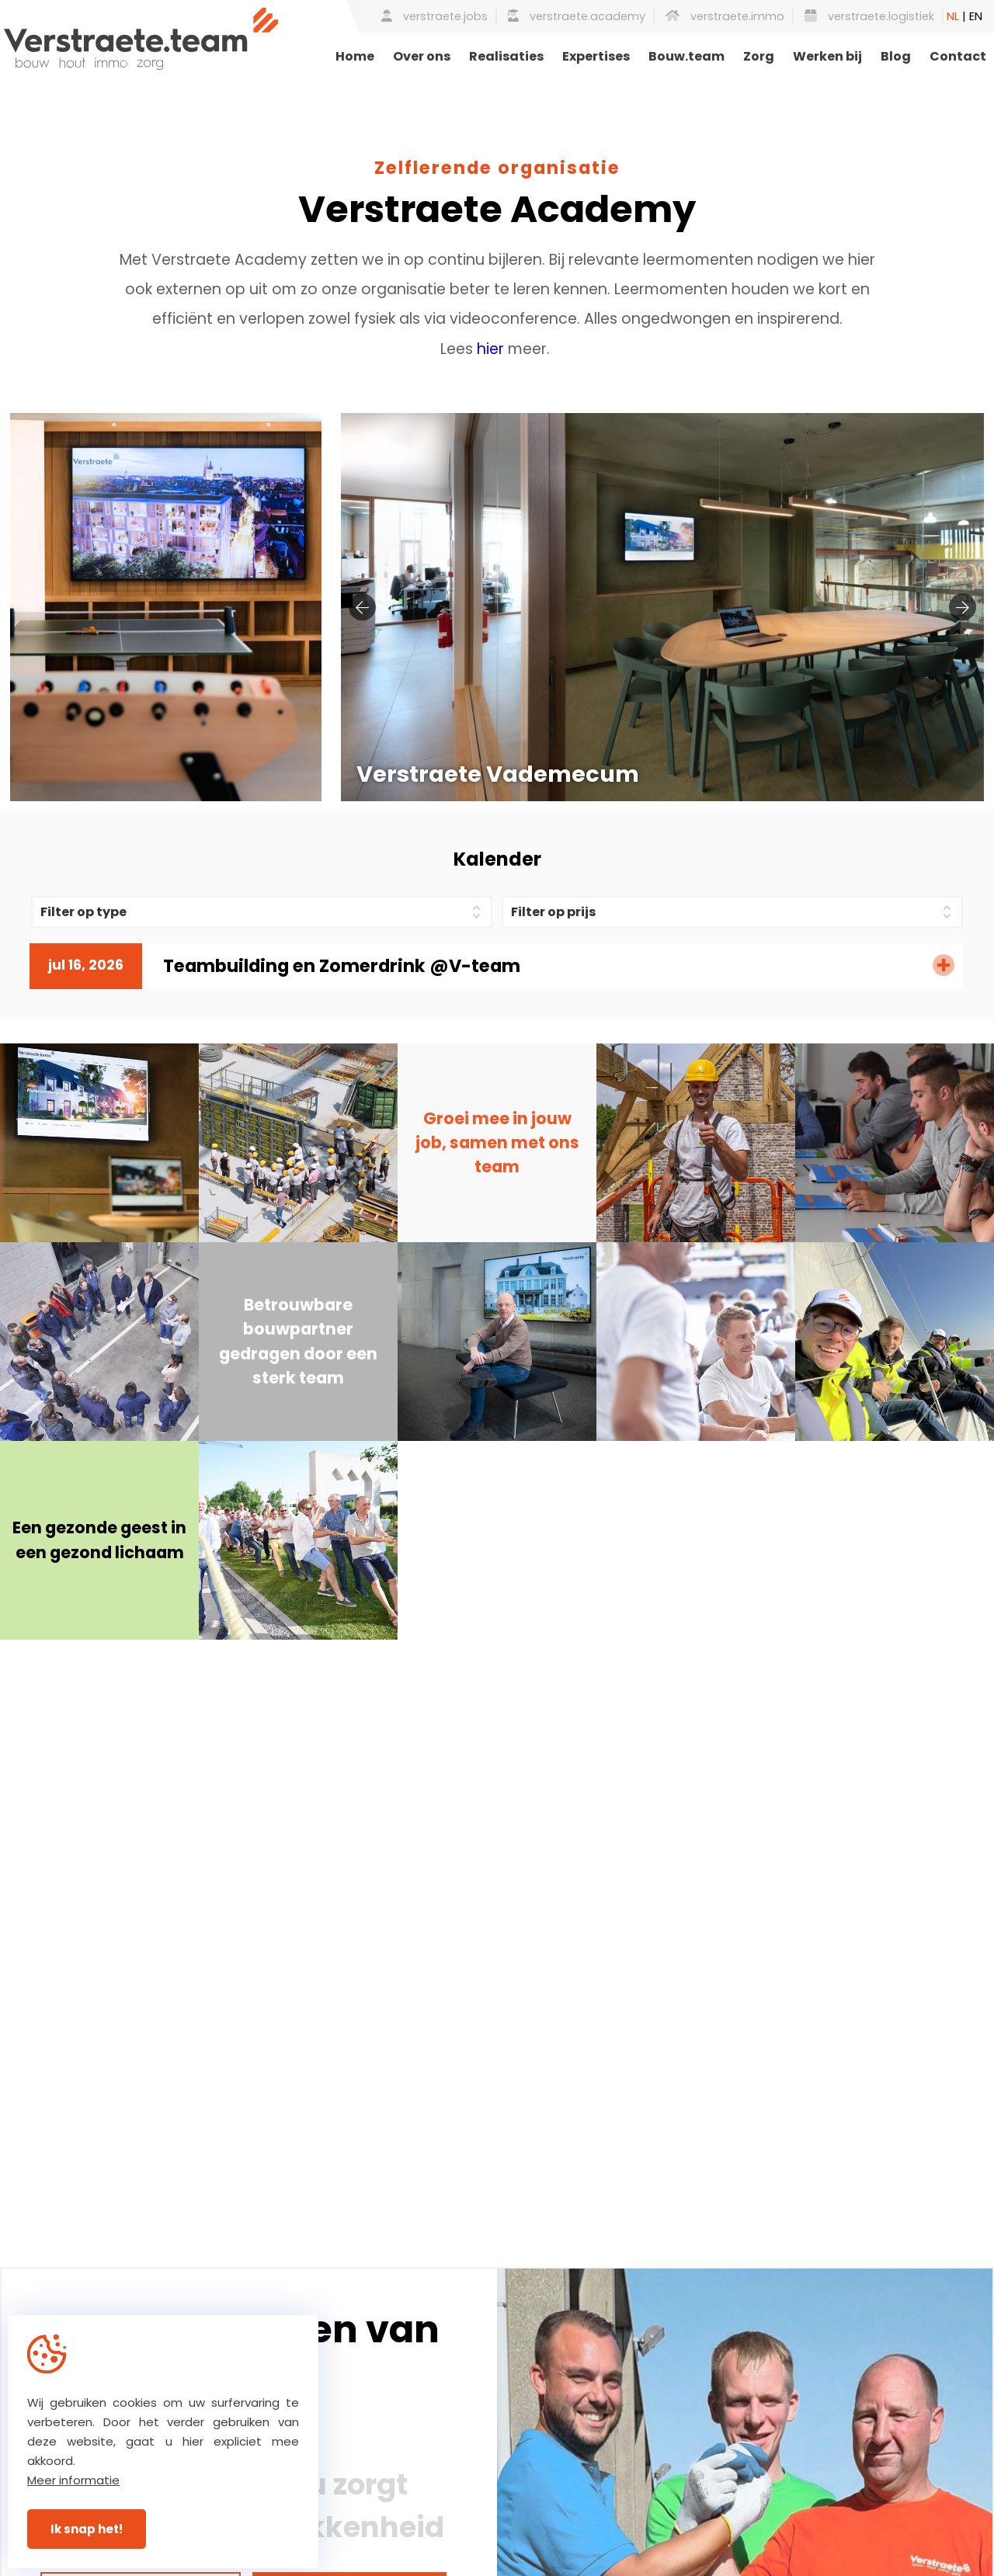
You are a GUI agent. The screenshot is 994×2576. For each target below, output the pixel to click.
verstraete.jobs (434, 16)
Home (354, 56)
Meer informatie (73, 2480)
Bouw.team (686, 56)
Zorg (758, 56)
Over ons (421, 56)
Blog (896, 56)
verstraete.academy (576, 16)
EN (975, 16)
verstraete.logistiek (869, 16)
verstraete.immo (725, 16)
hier (490, 348)
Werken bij (827, 56)
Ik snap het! (86, 2529)
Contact (958, 56)
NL (953, 16)
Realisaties (506, 56)
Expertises (596, 56)
